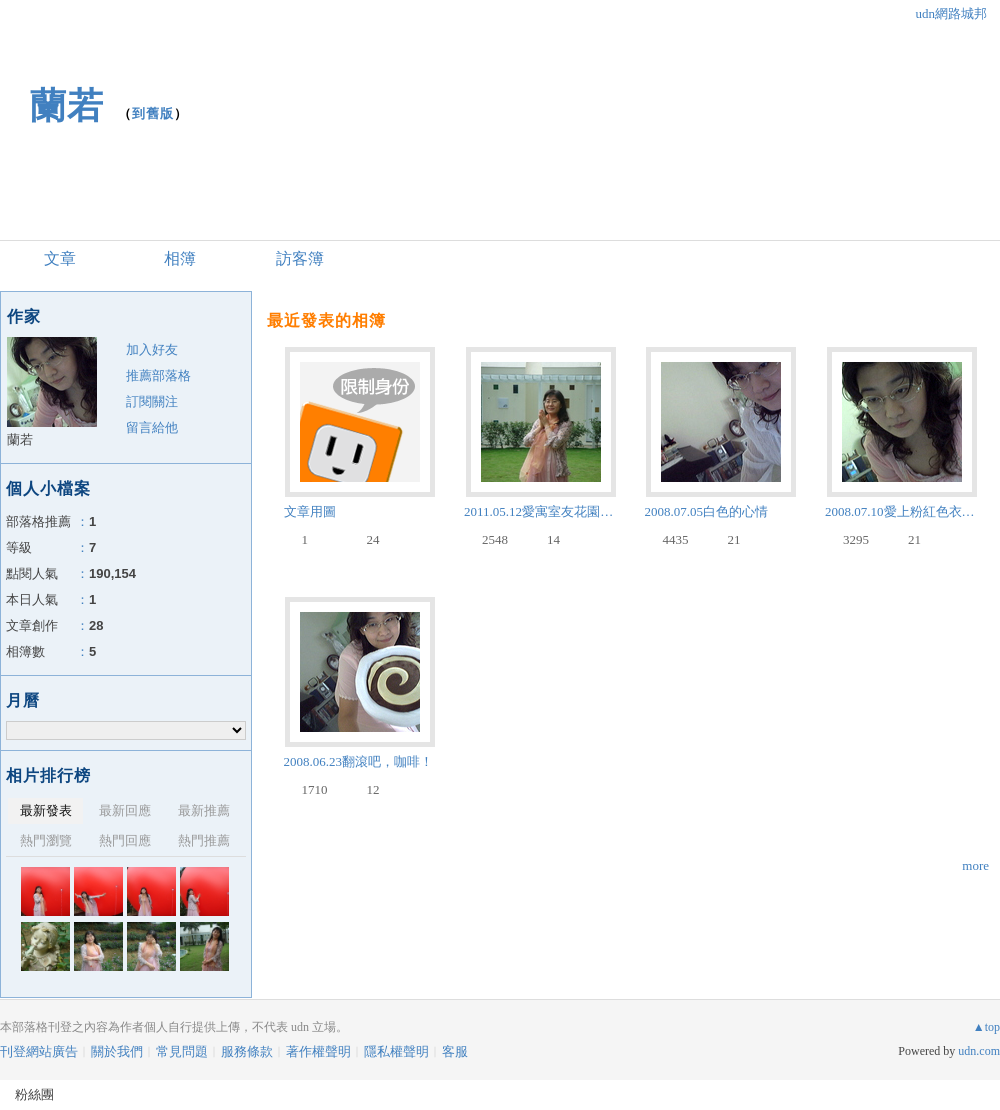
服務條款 (247, 1051)
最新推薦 (204, 810)
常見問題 (182, 1051)
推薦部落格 (158, 375)
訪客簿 (300, 258)
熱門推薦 (204, 840)
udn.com (979, 1051)
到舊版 (153, 113)
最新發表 (46, 810)
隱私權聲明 (396, 1051)
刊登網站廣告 (39, 1051)
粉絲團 (34, 1094)
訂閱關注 (152, 401)
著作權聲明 (318, 1051)
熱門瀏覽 (46, 840)
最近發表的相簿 (326, 320)
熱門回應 (125, 840)
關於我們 (117, 1051)
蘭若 (67, 105)
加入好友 (152, 349)
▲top (986, 1027)
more (975, 865)
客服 (455, 1051)
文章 (60, 258)
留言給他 (152, 427)
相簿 (180, 258)
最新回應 (125, 810)
